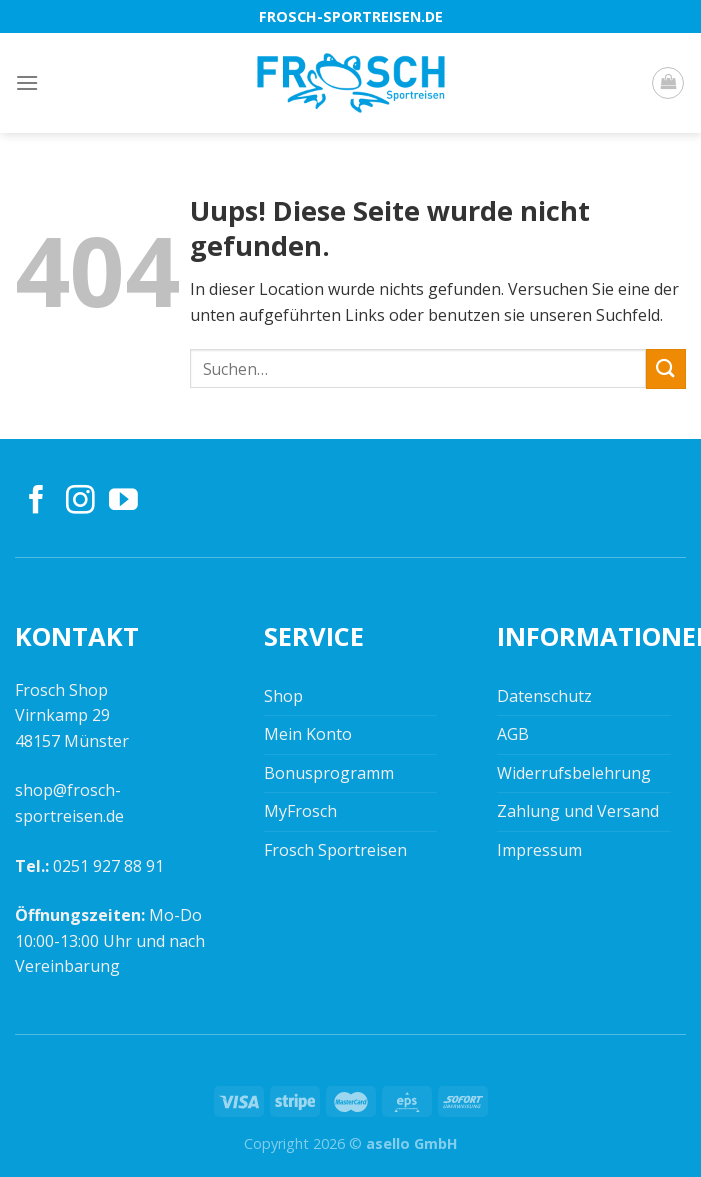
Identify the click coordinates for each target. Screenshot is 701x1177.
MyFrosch (300, 811)
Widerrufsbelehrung (574, 773)
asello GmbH (412, 1143)
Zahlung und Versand (578, 811)
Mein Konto (308, 734)
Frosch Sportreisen (335, 850)
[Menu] (27, 82)
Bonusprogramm (329, 773)
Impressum (539, 850)
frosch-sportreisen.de (351, 16)
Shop (283, 696)
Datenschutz (544, 696)
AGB (513, 734)
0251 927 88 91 (108, 866)
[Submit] (666, 368)
